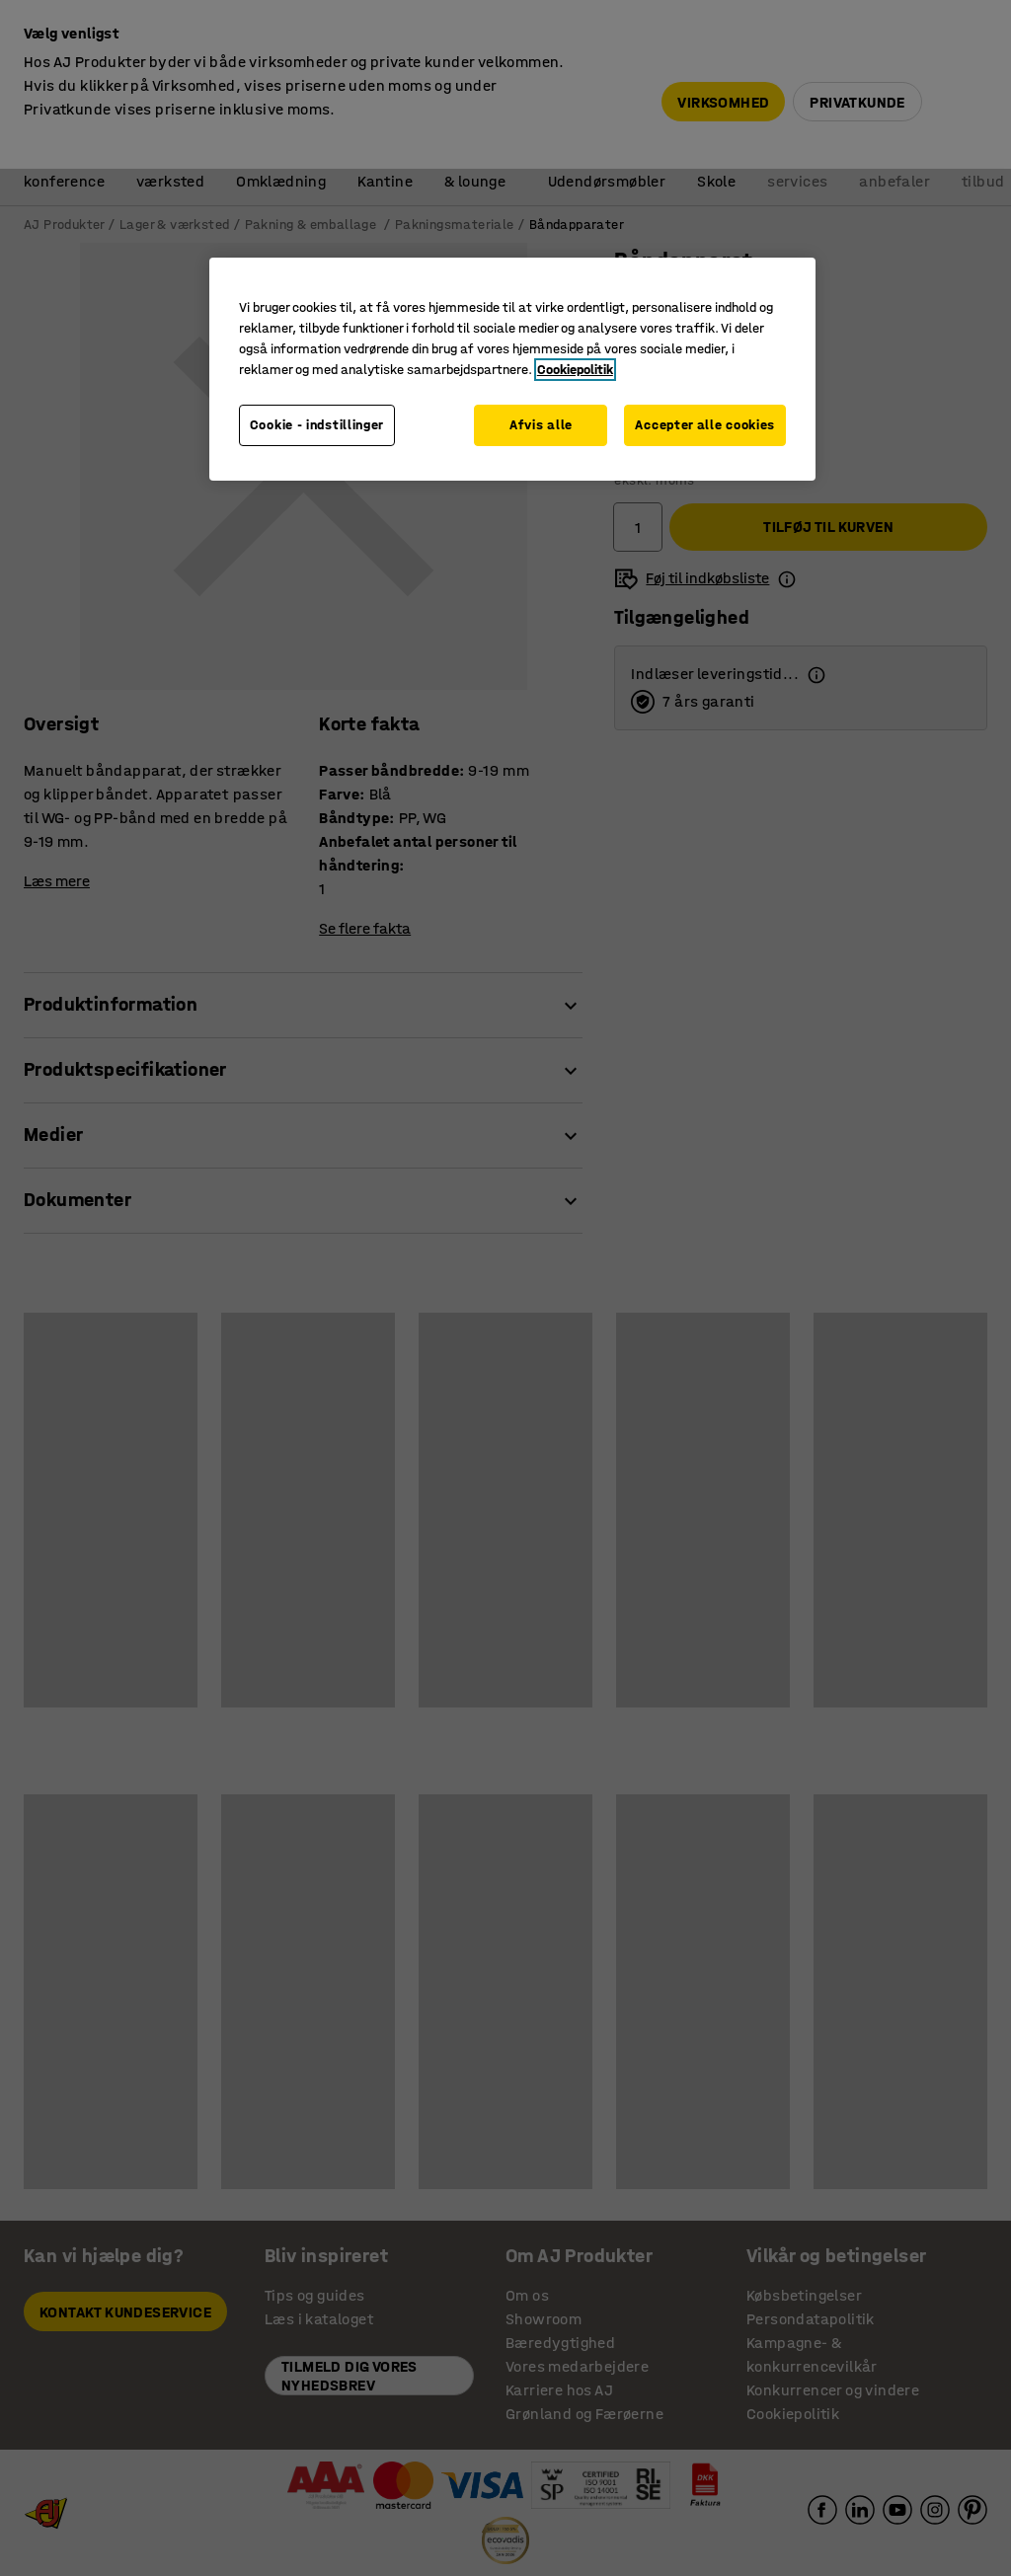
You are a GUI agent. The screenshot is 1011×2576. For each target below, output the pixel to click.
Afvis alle (541, 425)
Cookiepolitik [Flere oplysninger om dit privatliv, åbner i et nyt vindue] (575, 369)
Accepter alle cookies (705, 425)
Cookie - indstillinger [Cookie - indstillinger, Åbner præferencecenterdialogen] (317, 425)
